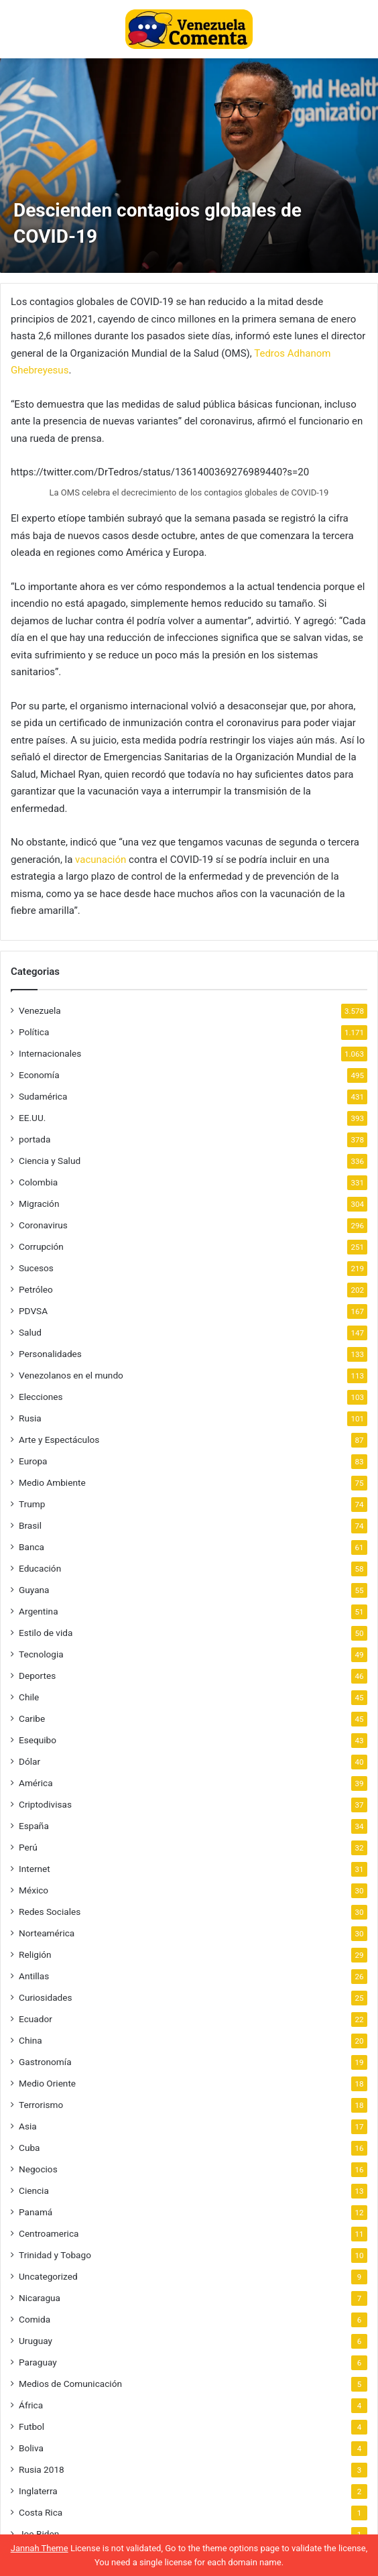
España (34, 1825)
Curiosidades (45, 1997)
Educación (40, 1568)
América (36, 1782)
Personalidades (50, 1353)
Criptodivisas (45, 1804)
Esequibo (37, 1740)
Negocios (38, 2169)
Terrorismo (41, 2104)
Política (34, 1032)
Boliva (31, 2448)
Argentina (38, 1611)
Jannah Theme (39, 2548)
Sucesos (36, 1268)
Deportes (37, 1675)
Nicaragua (39, 2297)
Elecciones (41, 1396)
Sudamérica (43, 1096)
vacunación (100, 860)
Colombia (38, 1182)
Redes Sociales (49, 1911)
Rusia (30, 1418)
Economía (39, 1074)
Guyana (34, 1589)
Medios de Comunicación (70, 2383)
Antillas (34, 1976)
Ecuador (35, 2018)
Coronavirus (43, 1225)
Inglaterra (38, 2490)
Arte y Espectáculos (59, 1439)
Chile (29, 1697)
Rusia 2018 (41, 2469)
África (31, 2405)
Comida (34, 2319)
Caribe (32, 1718)
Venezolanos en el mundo (71, 1375)
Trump (32, 1504)
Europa (33, 1461)
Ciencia (34, 2190)
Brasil (30, 1525)
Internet (34, 1868)
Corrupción (41, 1246)
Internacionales (50, 1053)
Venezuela (40, 1010)
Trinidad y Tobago (55, 2254)
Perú (28, 1847)
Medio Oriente (47, 2083)
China (30, 2040)
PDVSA (33, 1310)
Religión (35, 1954)
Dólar (29, 1761)
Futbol (31, 2426)
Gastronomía (45, 2061)
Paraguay (38, 2362)
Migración (39, 1203)
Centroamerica (49, 2233)
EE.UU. (32, 1117)
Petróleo (36, 1289)
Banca (31, 1546)
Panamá (35, 2212)
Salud (30, 1332)
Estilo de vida (45, 1632)
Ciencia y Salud (49, 1160)
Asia (28, 2126)
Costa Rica (40, 2512)
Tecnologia (41, 1654)
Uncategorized (48, 2276)
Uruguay (35, 2340)
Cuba (29, 2147)
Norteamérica (46, 1933)
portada (34, 1139)
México (33, 1890)
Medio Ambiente (52, 1482)
